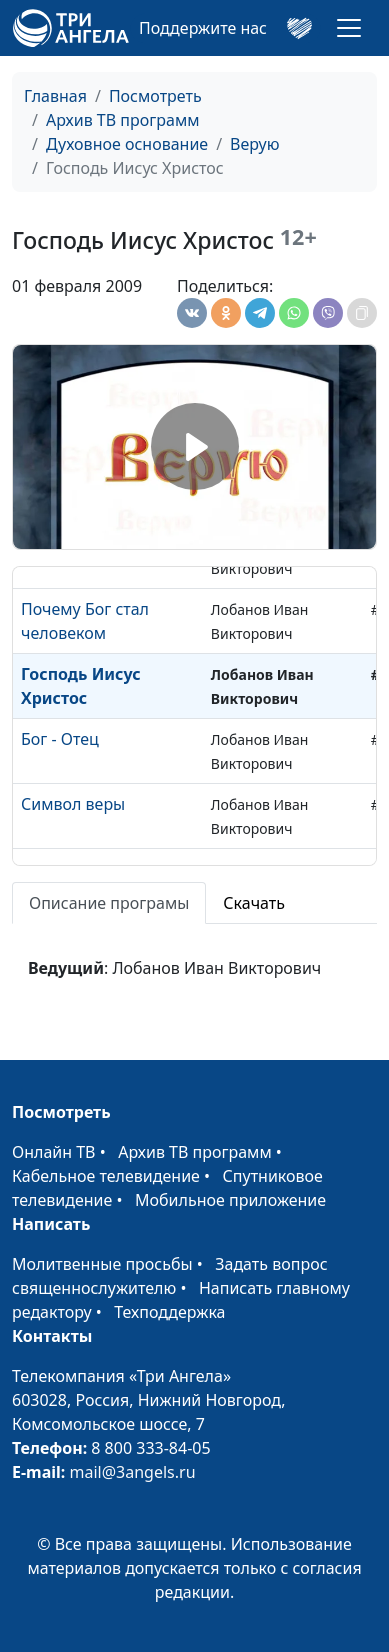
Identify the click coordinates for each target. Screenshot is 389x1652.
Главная (55, 96)
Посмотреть (155, 96)
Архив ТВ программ (123, 120)
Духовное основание (127, 144)
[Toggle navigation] (349, 28)
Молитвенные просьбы (102, 1264)
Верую (254, 144)
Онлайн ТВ (54, 1152)
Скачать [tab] (254, 903)
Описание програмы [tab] (109, 903)
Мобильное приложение (230, 1200)
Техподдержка (169, 1312)
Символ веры (73, 804)
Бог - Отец (60, 739)
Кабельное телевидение (106, 1176)
